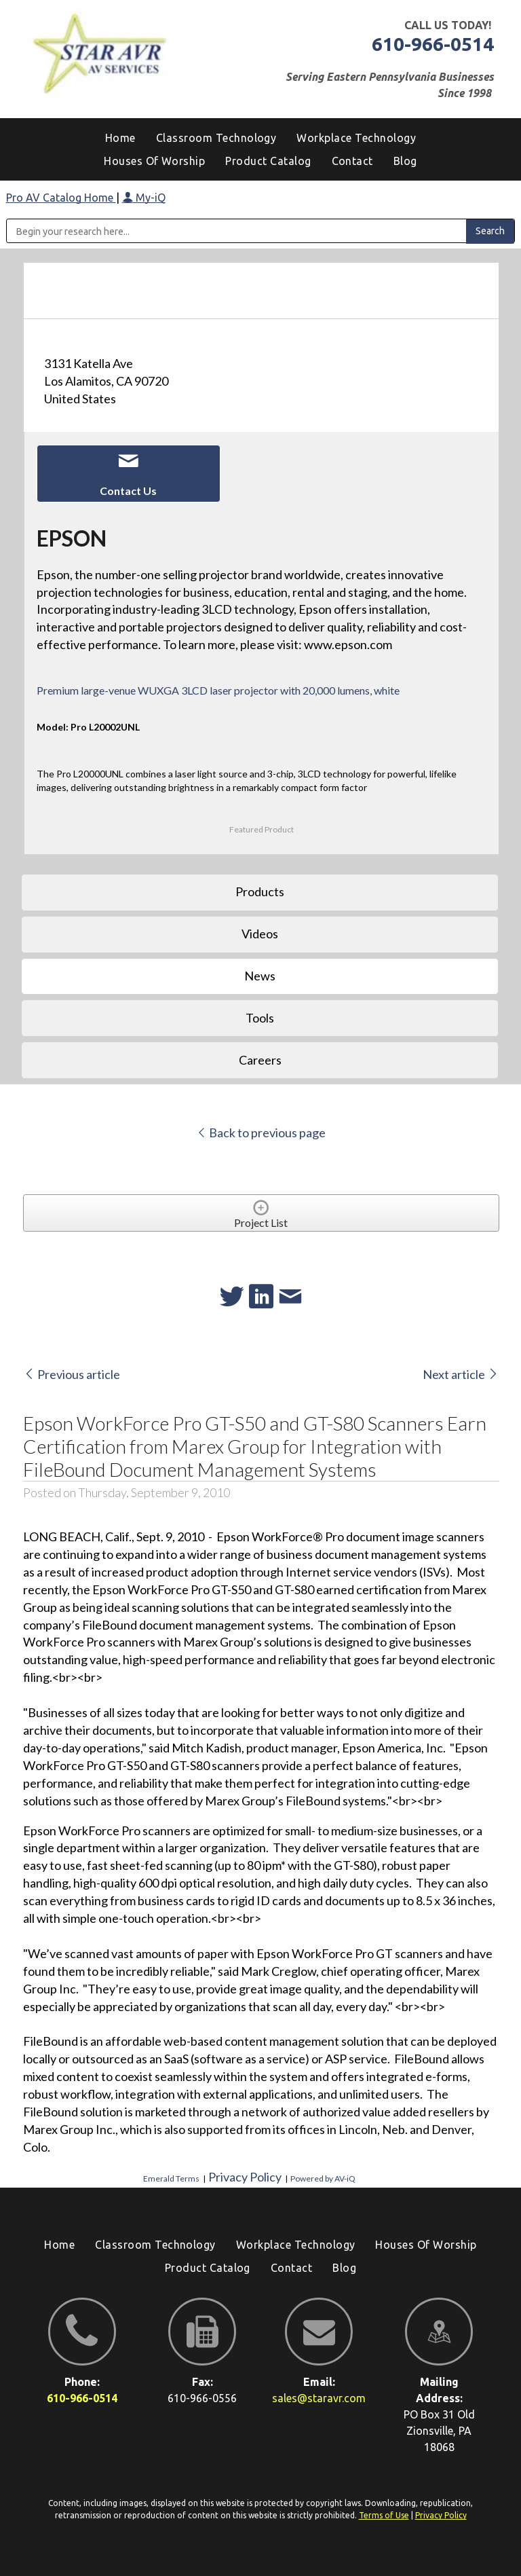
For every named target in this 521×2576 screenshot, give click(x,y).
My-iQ (144, 197)
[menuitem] (405, 160)
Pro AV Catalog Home (61, 197)
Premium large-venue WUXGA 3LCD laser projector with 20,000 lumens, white (218, 690)
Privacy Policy (245, 2176)
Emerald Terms (171, 2178)
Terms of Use (384, 2515)
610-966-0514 (433, 43)
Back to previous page (261, 1132)
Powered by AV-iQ (322, 2178)
